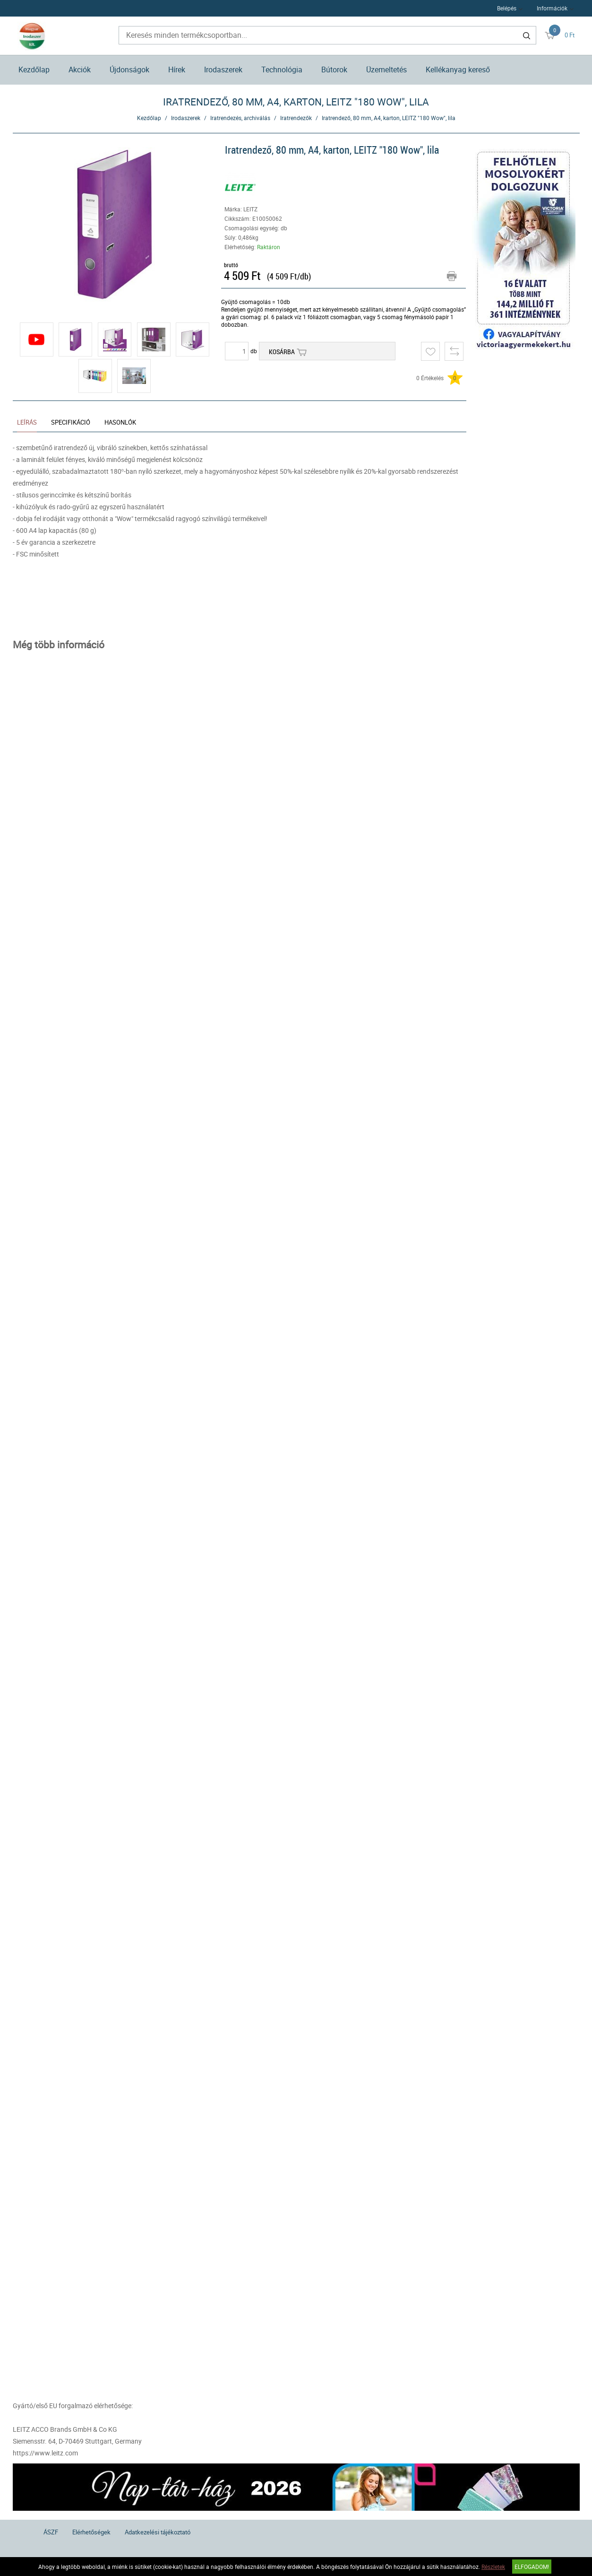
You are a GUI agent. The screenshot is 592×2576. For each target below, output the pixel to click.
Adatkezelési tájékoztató (157, 2532)
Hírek (176, 69)
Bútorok (334, 69)
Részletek (493, 2566)
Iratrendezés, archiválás (240, 118)
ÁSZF (50, 2532)
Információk (552, 8)
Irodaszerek (223, 69)
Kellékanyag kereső (458, 69)
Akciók (80, 69)
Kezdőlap (34, 69)
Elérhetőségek (91, 2532)
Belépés (506, 8)
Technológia (281, 69)
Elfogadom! (532, 2566)
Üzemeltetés (386, 69)
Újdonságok (129, 69)
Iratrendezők (296, 118)
